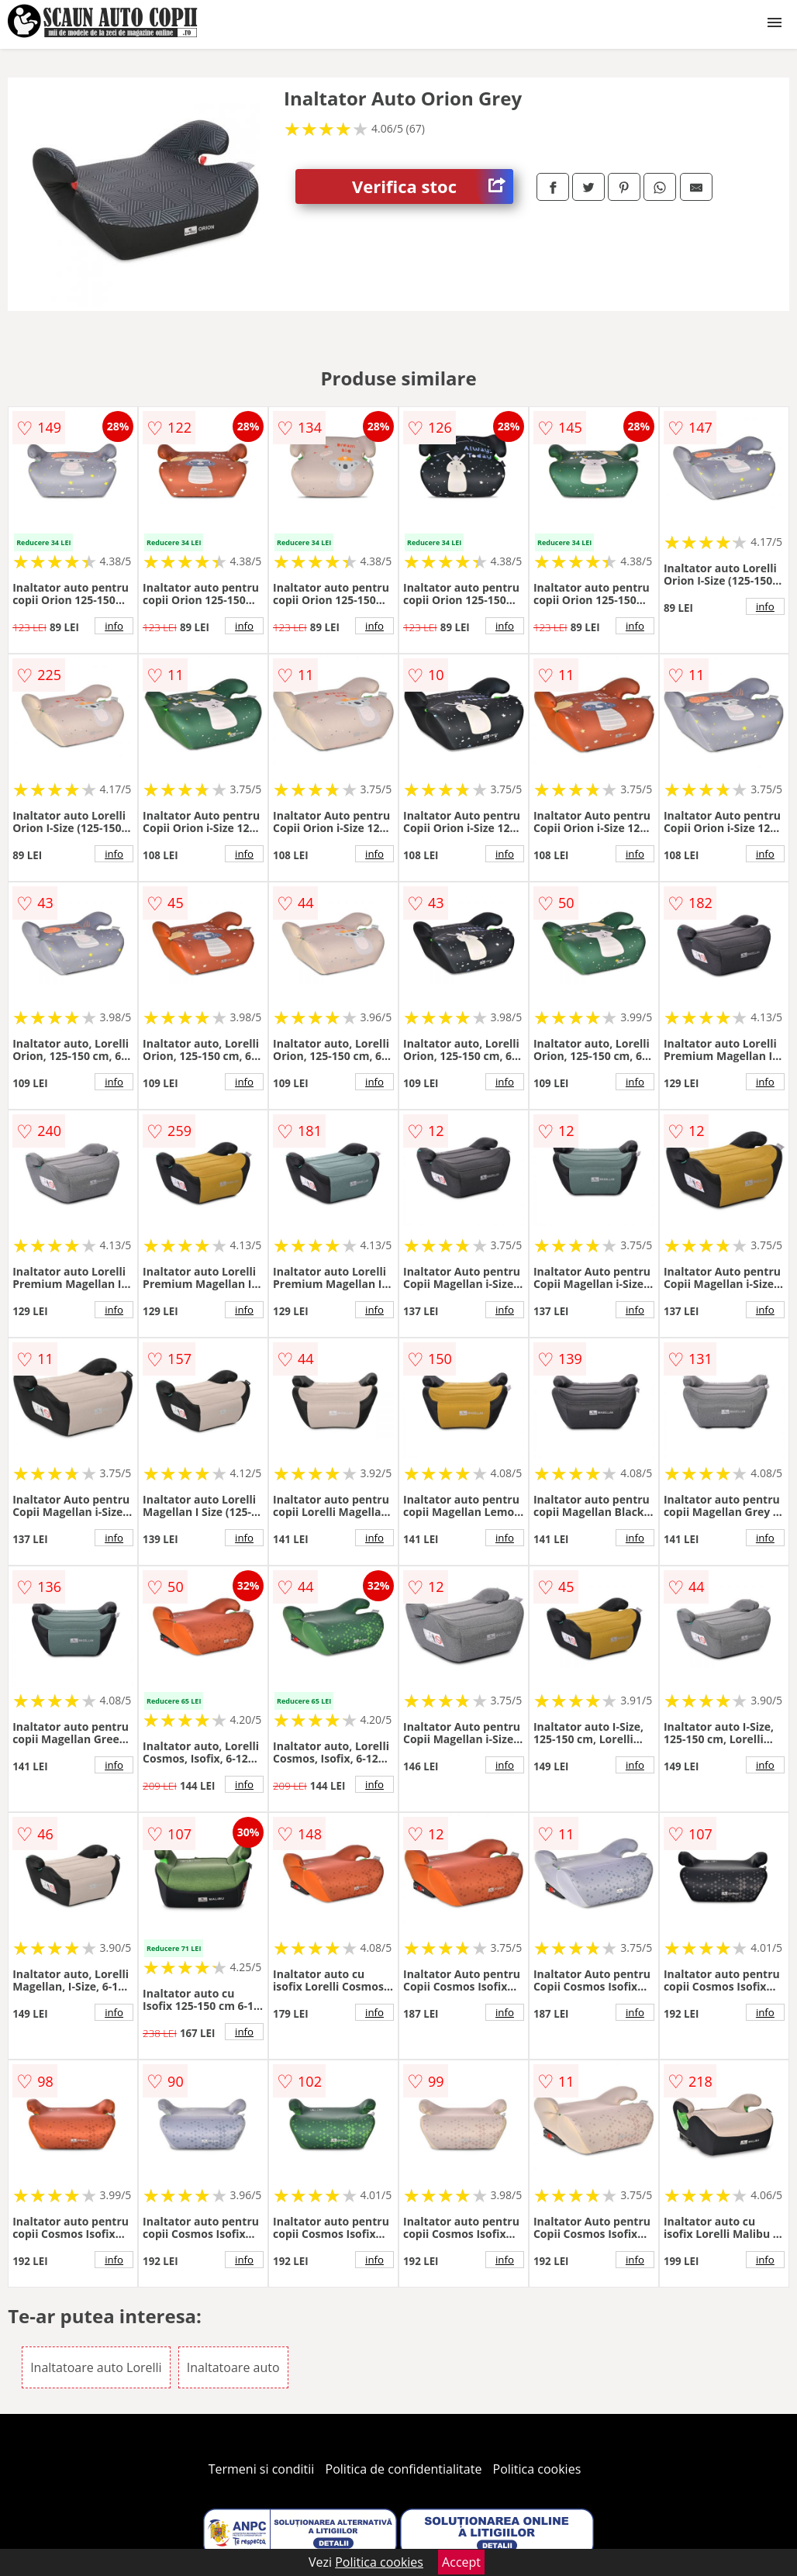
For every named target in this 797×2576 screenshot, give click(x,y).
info (114, 626)
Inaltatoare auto (233, 2367)
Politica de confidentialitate (404, 2469)
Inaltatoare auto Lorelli (96, 2367)
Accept (461, 2562)
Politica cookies (537, 2469)
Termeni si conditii (262, 2469)
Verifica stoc (432, 186)
